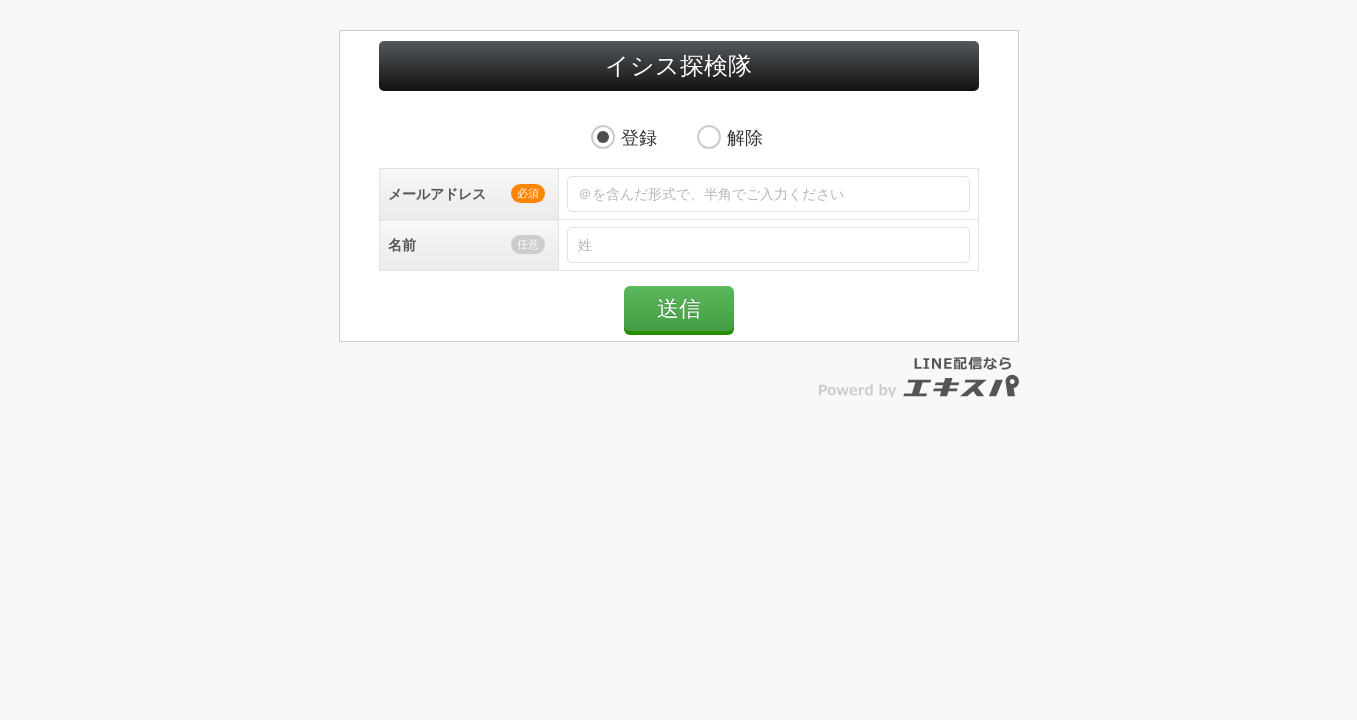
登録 (639, 158)
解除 (745, 158)
